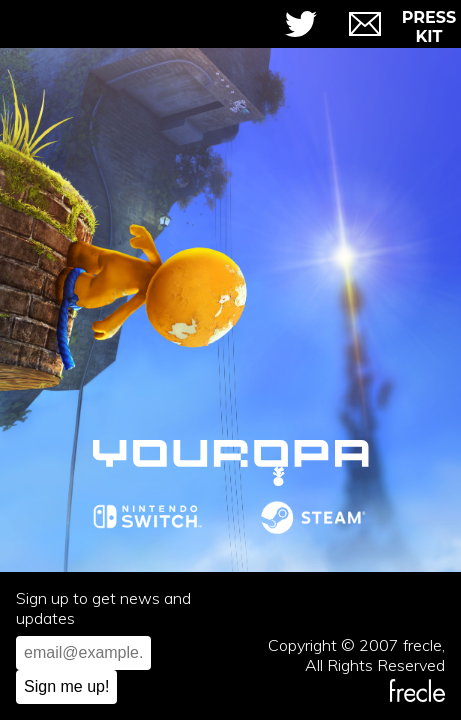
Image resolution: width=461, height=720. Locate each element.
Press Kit (429, 27)
